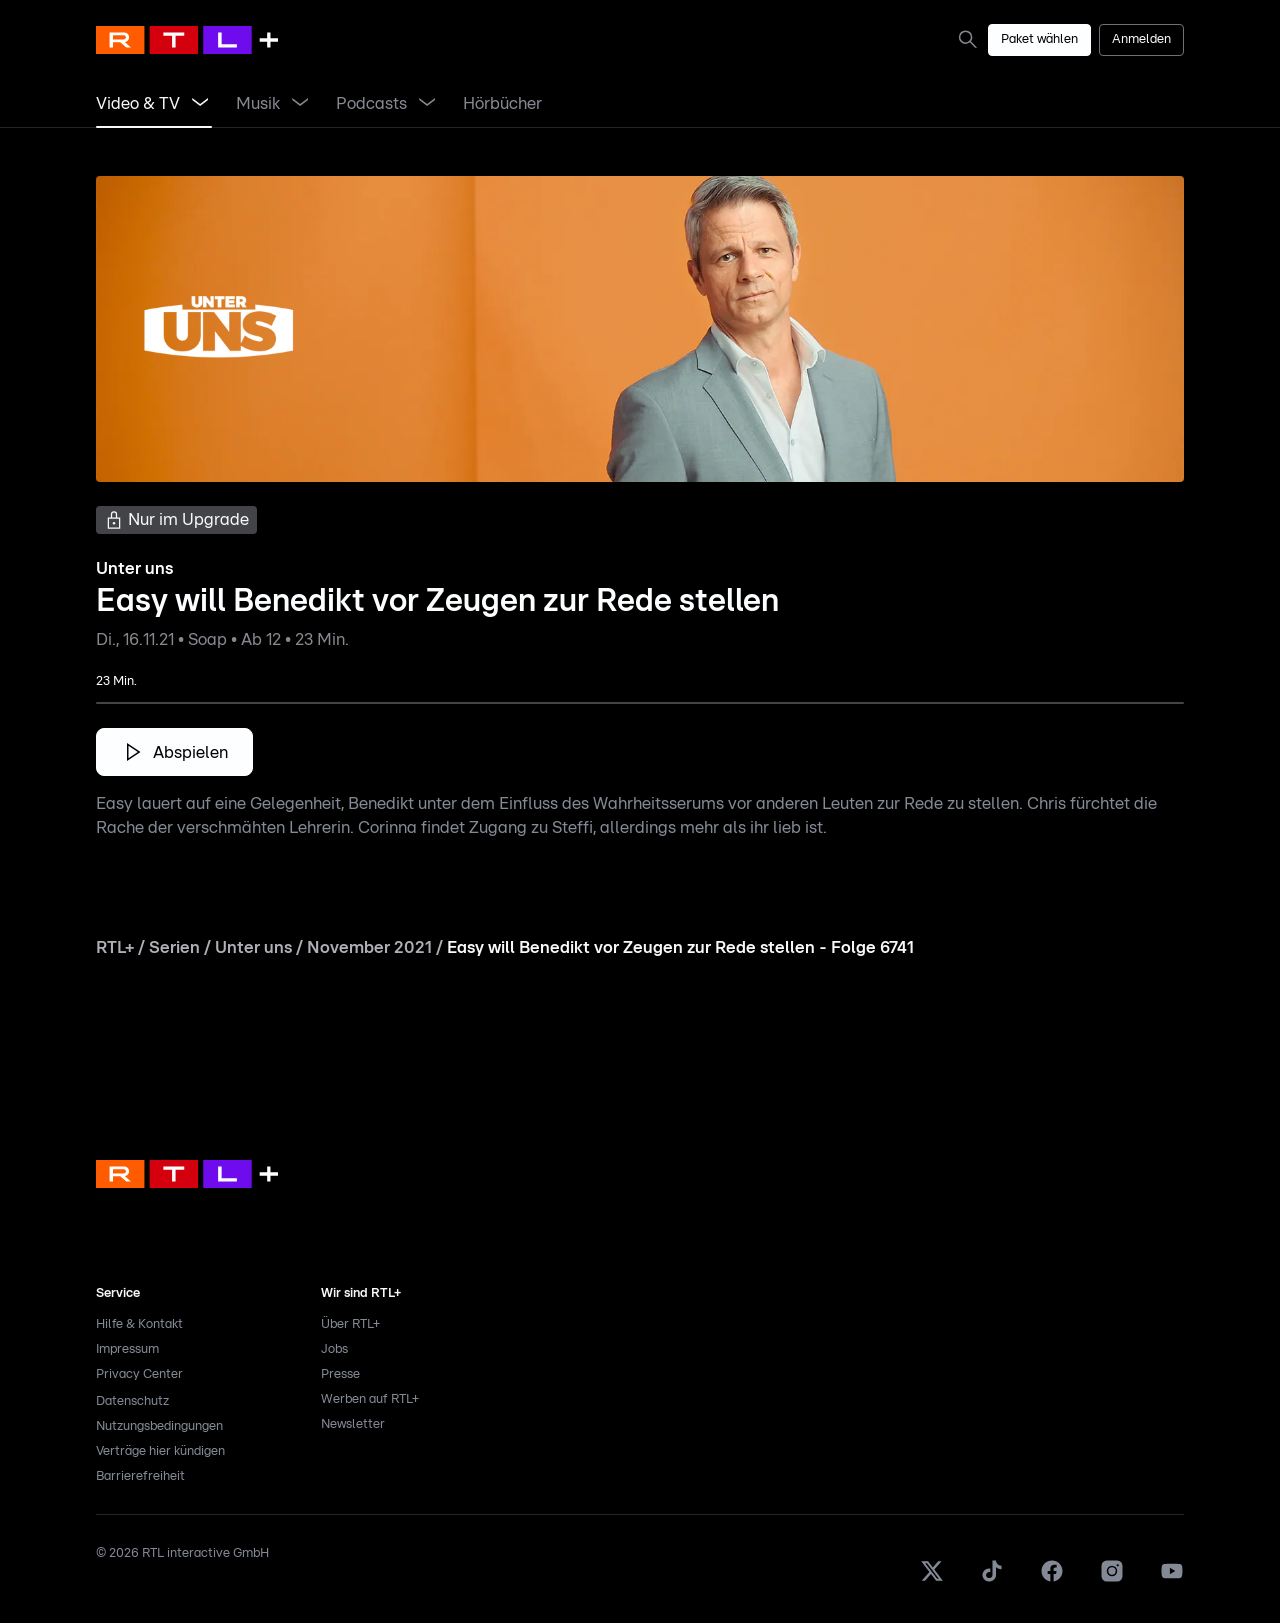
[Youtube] (1172, 1579)
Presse (340, 1374)
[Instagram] (1112, 1579)
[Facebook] (1052, 1579)
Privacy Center (139, 1374)
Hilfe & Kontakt (139, 1324)
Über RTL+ (350, 1324)
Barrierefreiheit (140, 1476)
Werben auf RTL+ (370, 1399)
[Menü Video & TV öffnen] (200, 104)
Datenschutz (132, 1401)
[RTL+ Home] (187, 40)
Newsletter (353, 1424)
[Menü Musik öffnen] (300, 104)
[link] (972, 39)
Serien (174, 947)
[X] (932, 1579)
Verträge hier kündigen (160, 1451)
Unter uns (253, 947)
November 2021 (369, 947)
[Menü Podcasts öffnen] (427, 104)
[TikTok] (992, 1579)
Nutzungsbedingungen (159, 1426)
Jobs (334, 1349)
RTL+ (115, 947)
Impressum (127, 1349)
